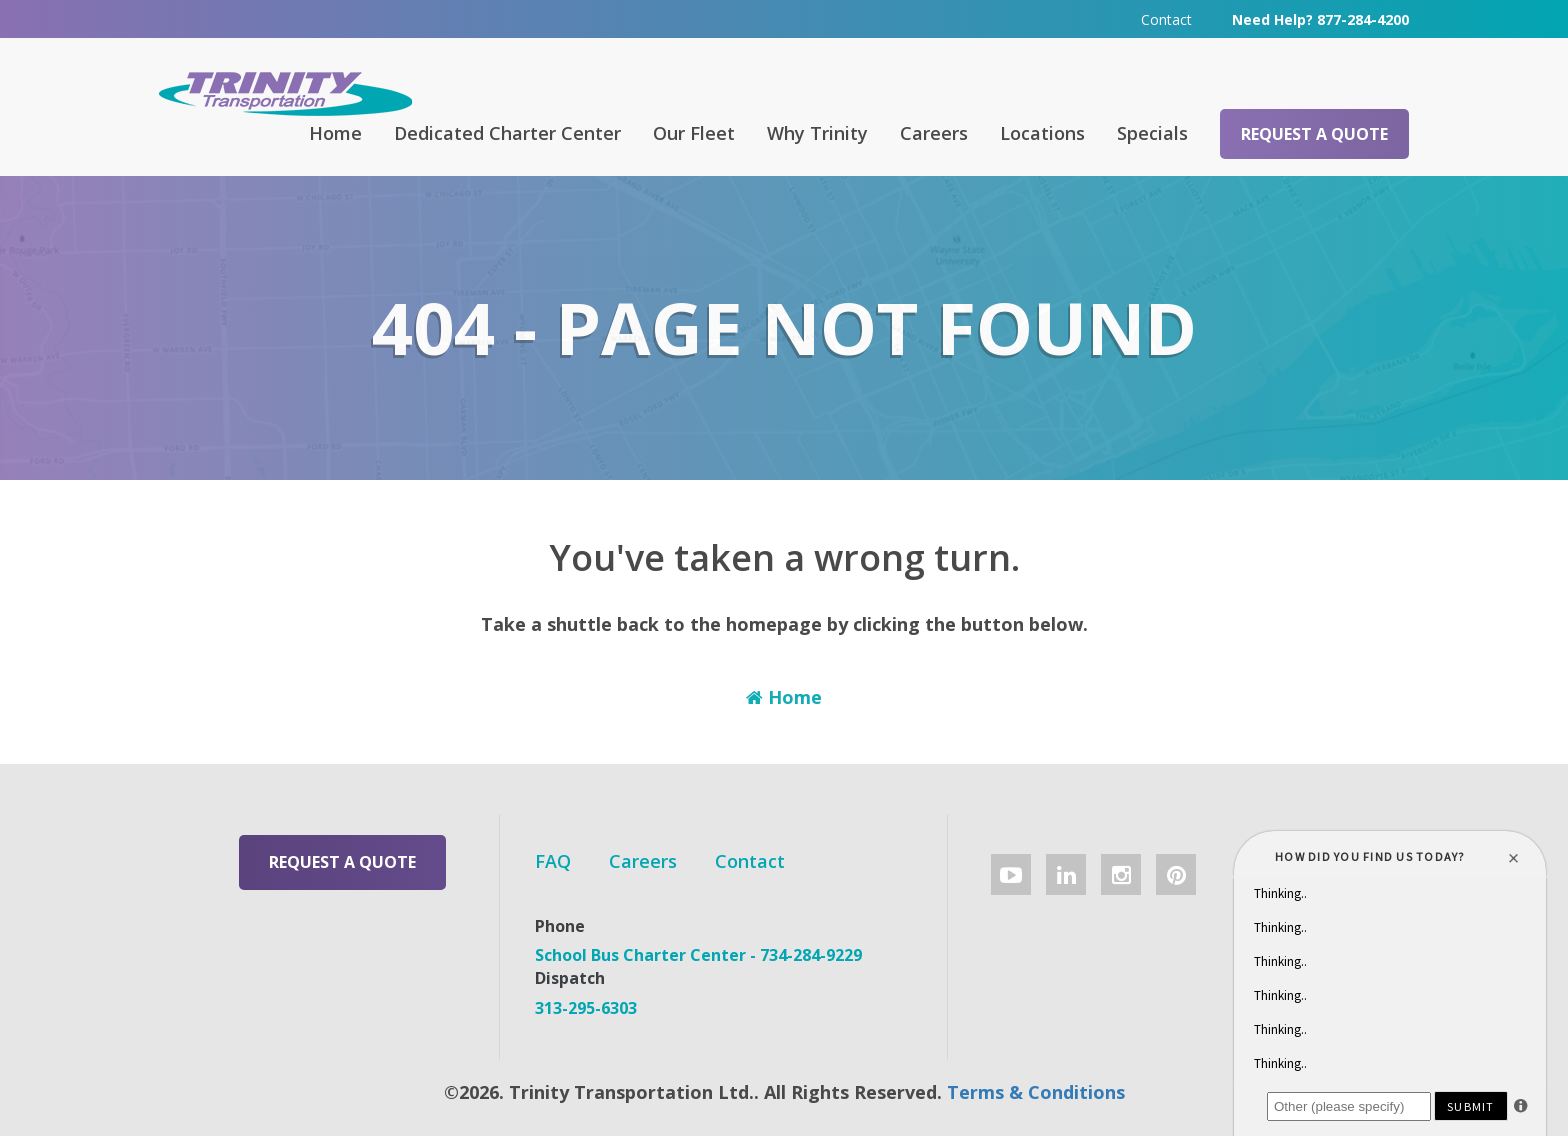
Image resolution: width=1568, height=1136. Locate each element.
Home (335, 133)
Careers (934, 133)
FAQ (553, 861)
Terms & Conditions (1036, 1092)
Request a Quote (1314, 134)
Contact (1166, 19)
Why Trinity (817, 133)
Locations (1042, 133)
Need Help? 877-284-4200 (1320, 19)
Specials (1152, 133)
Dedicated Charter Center (507, 133)
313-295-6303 (586, 1008)
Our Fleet (694, 133)
